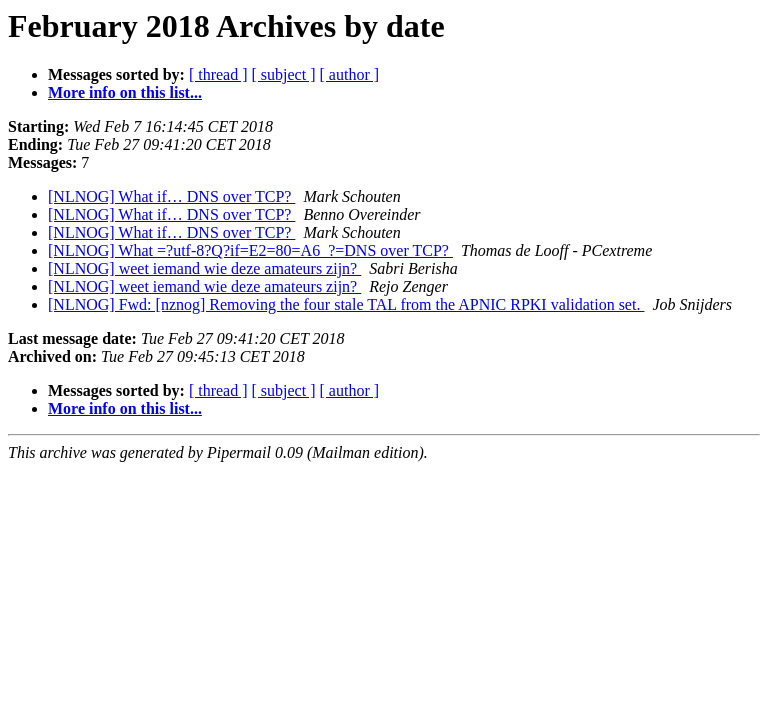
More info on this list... (125, 92)
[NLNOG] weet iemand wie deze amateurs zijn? (204, 268)
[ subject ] (284, 74)
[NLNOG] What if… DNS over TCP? (171, 196)
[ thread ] (218, 74)
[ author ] (350, 74)
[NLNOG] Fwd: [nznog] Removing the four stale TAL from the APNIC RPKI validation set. (346, 304)
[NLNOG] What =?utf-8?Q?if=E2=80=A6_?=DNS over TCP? (250, 250)
